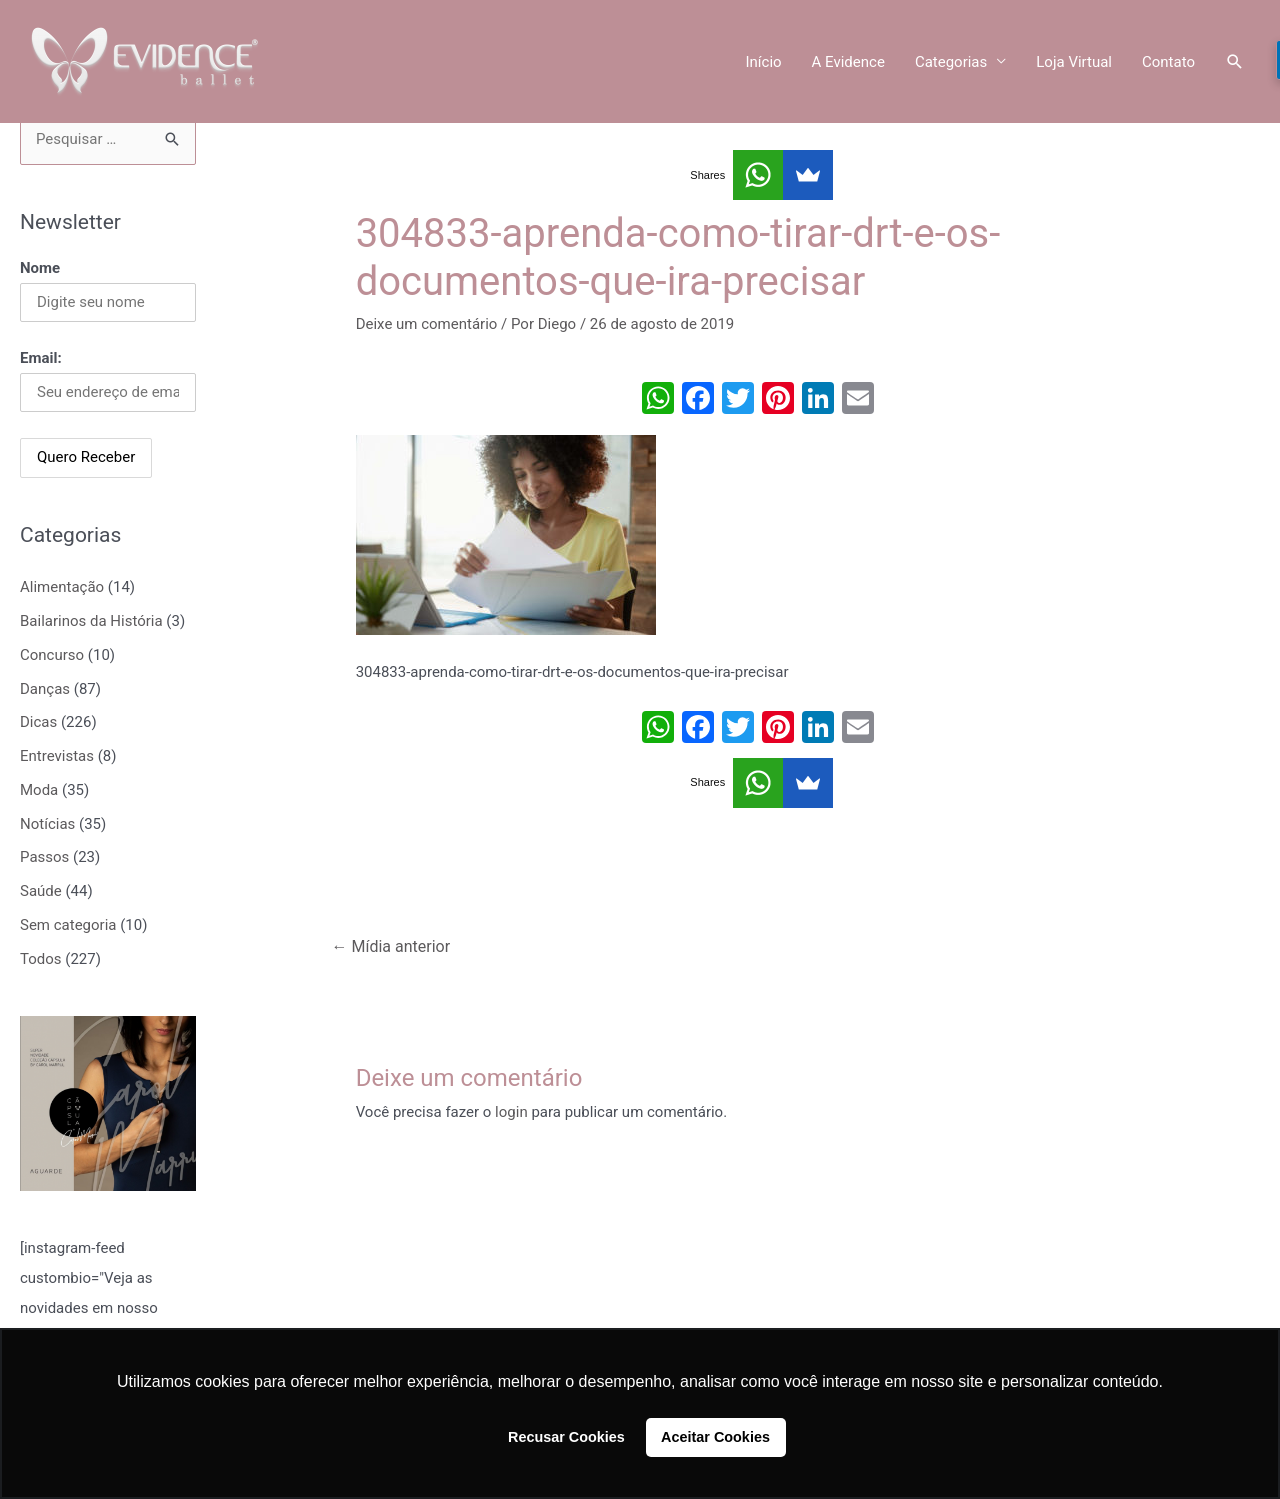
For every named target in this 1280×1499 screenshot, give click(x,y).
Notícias (47, 824)
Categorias (951, 62)
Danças (45, 689)
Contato (1168, 62)
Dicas (38, 722)
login (511, 1112)
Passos (44, 857)
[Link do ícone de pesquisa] (1235, 62)
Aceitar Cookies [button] (715, 1437)
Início (763, 62)
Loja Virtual (1074, 62)
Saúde (41, 891)
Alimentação (62, 587)
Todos (41, 959)
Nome (40, 268)
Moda (39, 790)
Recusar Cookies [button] (566, 1437)
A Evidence (848, 62)
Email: (41, 358)
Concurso (52, 655)
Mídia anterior (391, 946)
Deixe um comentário (427, 324)
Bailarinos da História (91, 621)
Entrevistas (57, 756)
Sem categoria (68, 925)
